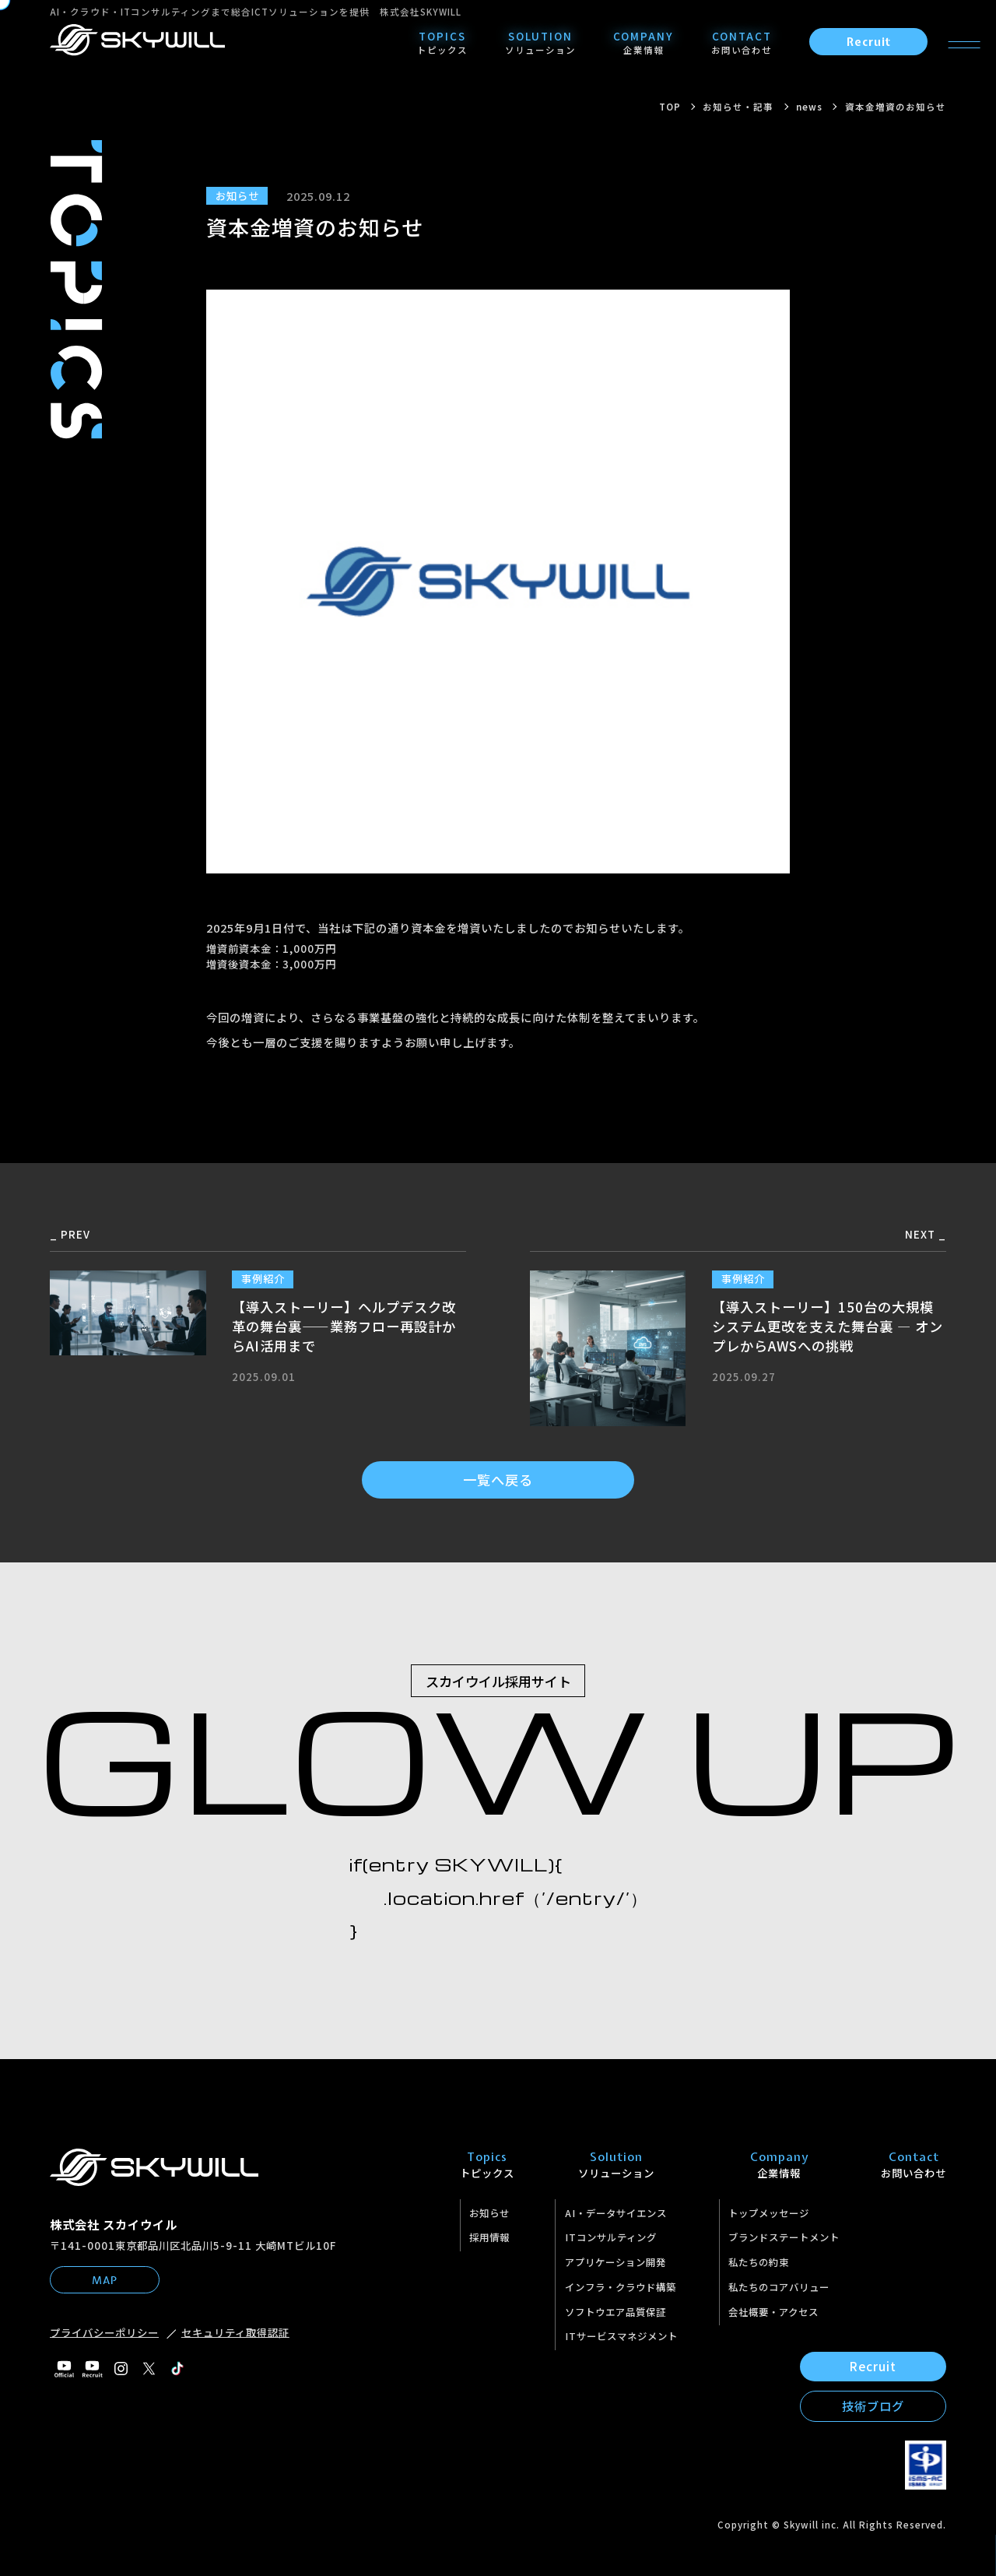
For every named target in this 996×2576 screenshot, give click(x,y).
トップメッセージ (768, 2213)
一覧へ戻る (498, 1479)
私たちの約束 (758, 2262)
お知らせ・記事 (738, 106)
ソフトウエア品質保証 (615, 2312)
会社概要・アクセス (773, 2312)
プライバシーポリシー (104, 2331)
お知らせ (489, 2213)
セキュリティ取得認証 (235, 2331)
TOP (670, 106)
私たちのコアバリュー (778, 2287)
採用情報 (489, 2237)
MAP (104, 2280)
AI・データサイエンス (616, 2213)
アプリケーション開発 (615, 2262)
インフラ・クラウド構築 (620, 2287)
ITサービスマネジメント (621, 2336)
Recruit (869, 41)
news (809, 106)
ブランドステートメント (784, 2237)
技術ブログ (873, 2405)
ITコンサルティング (611, 2237)
